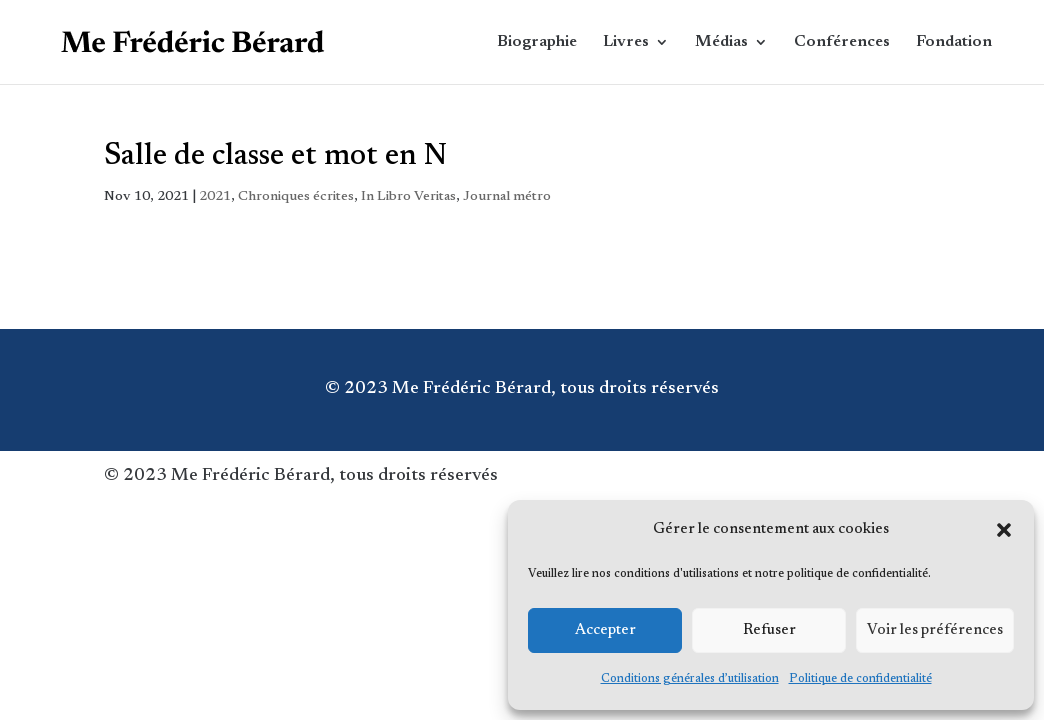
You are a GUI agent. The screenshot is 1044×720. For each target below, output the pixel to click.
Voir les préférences (935, 630)
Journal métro (507, 197)
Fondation (954, 42)
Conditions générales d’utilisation (690, 679)
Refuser (769, 630)
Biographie (537, 42)
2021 (215, 197)
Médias (721, 42)
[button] (1004, 530)
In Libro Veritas (408, 197)
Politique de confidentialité (860, 679)
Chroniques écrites (296, 197)
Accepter (605, 630)
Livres (626, 42)
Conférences (842, 42)
